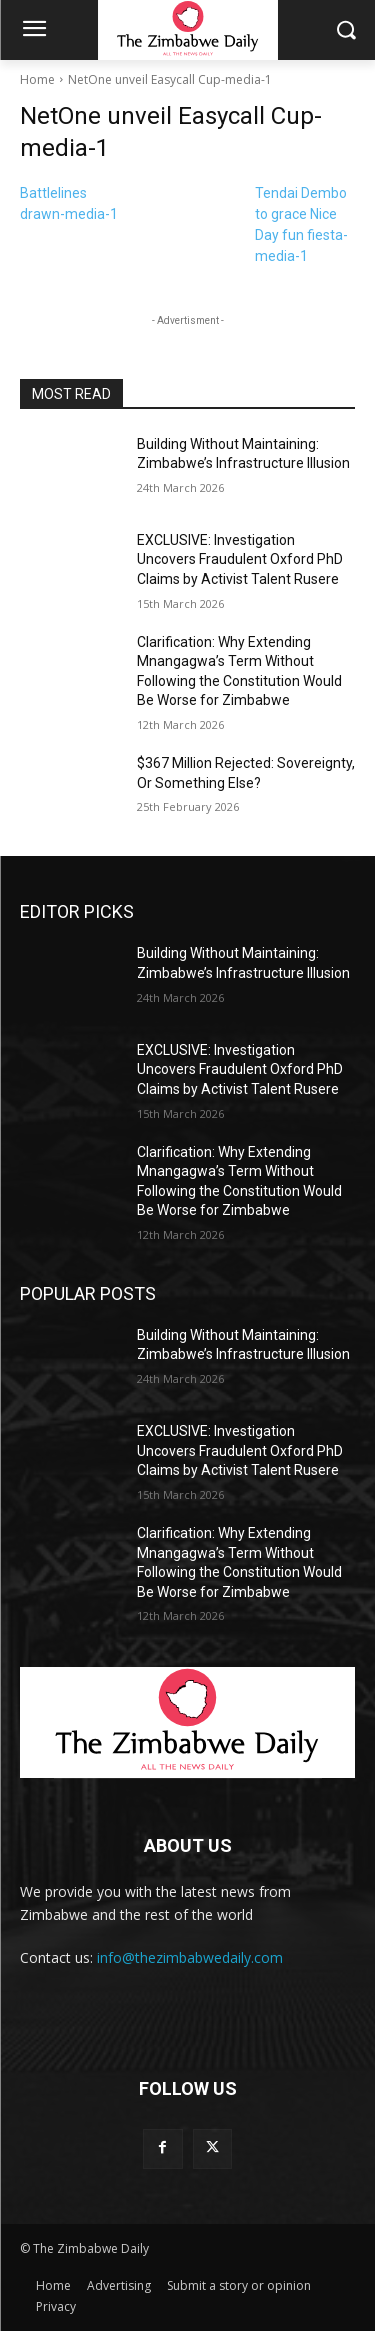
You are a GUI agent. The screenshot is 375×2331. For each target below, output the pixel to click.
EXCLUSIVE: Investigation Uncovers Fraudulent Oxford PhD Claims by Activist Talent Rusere (240, 559)
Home (37, 79)
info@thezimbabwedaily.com (190, 1957)
